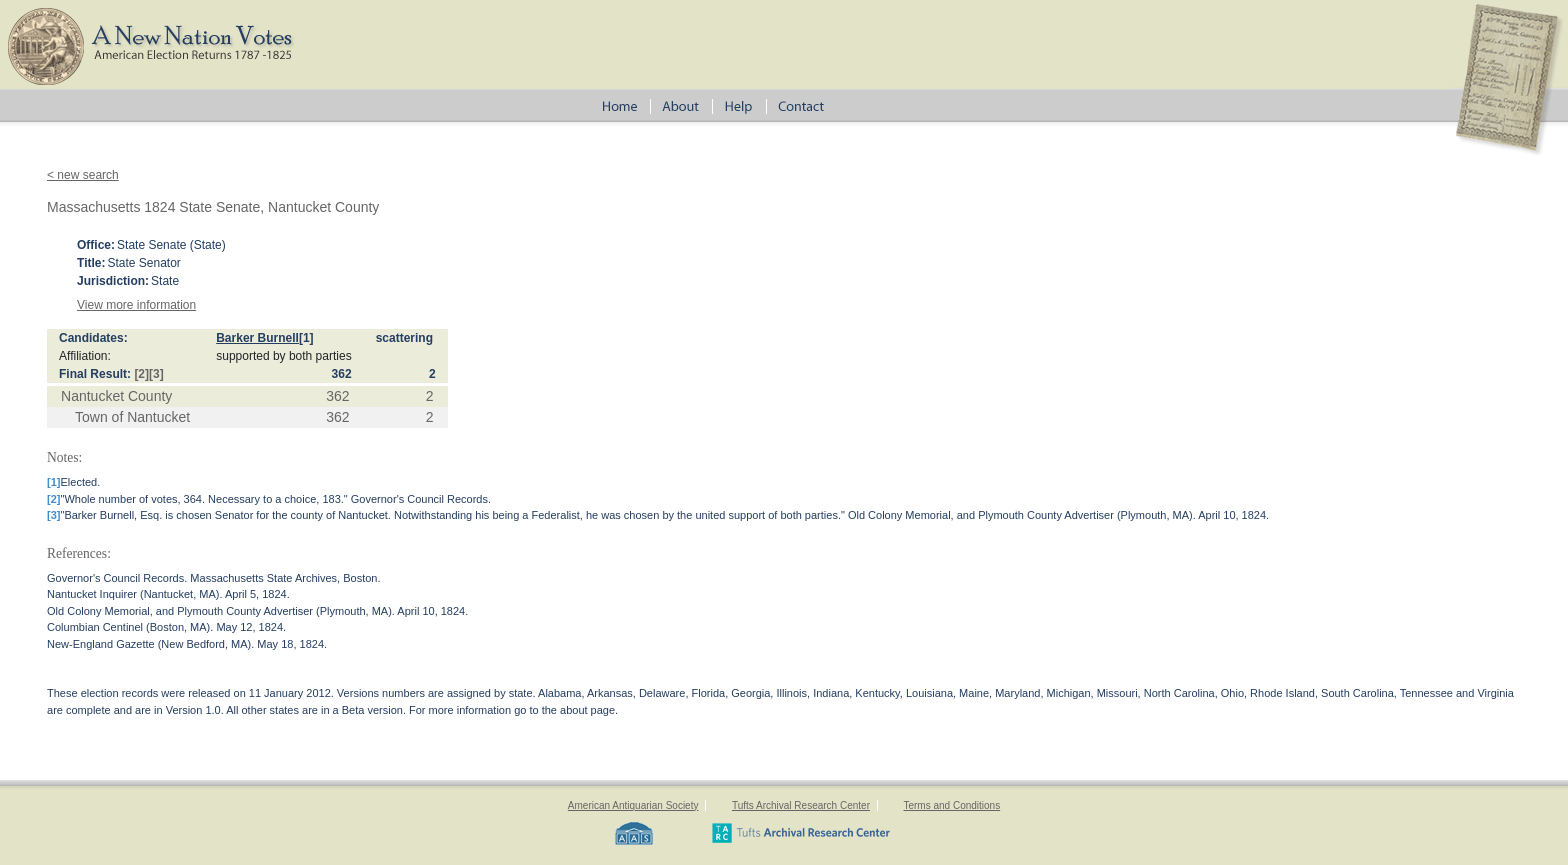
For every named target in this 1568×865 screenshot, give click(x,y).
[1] (306, 338)
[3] (156, 374)
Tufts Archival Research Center (801, 805)
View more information (136, 305)
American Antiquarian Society (633, 805)
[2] (141, 374)
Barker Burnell (257, 338)
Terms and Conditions (951, 805)
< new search (83, 175)
